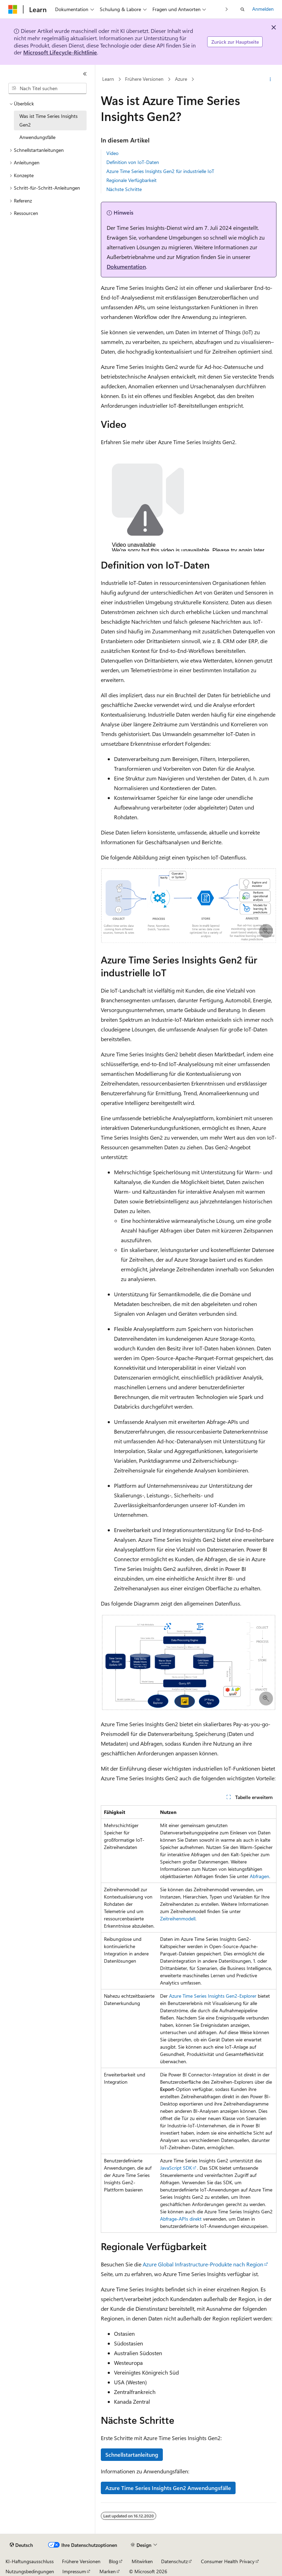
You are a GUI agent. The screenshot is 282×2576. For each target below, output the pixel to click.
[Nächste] (227, 9)
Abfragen (259, 1876)
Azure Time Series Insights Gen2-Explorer (212, 1995)
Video (112, 153)
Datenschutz (174, 2561)
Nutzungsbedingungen (30, 2571)
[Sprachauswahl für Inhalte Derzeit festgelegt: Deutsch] (21, 2545)
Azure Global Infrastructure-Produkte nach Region (203, 2264)
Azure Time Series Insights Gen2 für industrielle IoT (160, 171)
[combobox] (47, 88)
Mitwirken (142, 2561)
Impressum (74, 2571)
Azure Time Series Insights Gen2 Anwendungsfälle (168, 2487)
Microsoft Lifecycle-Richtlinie (60, 52)
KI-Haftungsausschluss (30, 2561)
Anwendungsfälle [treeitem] (37, 137)
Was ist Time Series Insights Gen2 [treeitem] (48, 120)
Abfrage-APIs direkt (181, 2218)
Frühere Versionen (144, 79)
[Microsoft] (12, 9)
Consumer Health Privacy (228, 2561)
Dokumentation (126, 266)
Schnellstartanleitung (131, 2454)
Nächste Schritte (124, 189)
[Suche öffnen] (242, 9)
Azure (181, 79)
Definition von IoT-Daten (132, 162)
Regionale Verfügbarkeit (131, 180)
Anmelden (263, 9)
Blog (113, 2561)
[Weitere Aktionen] (270, 79)
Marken (107, 2571)
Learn (108, 79)
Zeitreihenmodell (177, 1918)
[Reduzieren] (85, 74)
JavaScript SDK (176, 2167)
